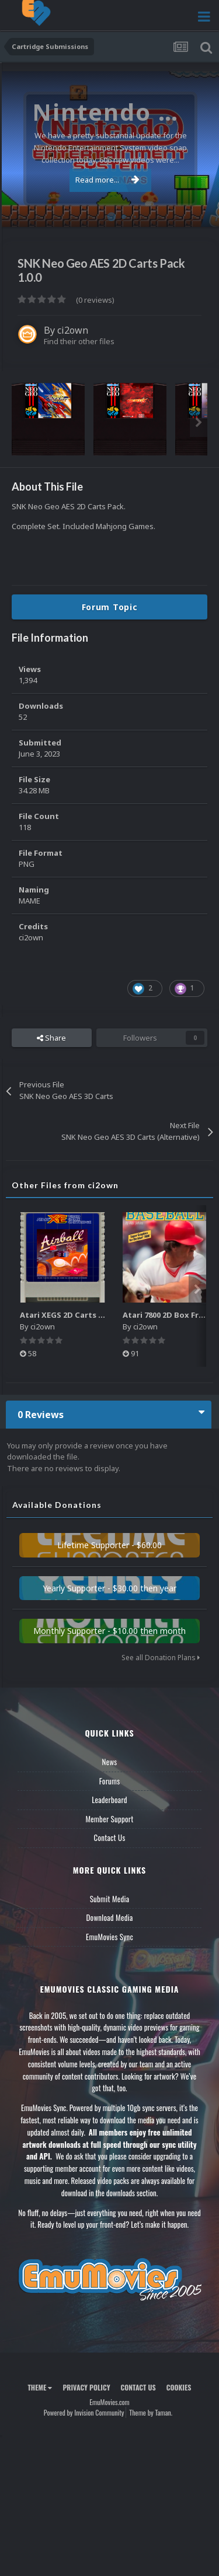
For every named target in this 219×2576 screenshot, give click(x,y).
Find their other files (79, 341)
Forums (109, 1781)
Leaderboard (109, 1799)
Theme (39, 2387)
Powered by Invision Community (84, 2412)
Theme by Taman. (150, 2412)
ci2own (72, 330)
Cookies (179, 2387)
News (109, 1762)
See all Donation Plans (160, 1657)
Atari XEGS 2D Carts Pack (68, 1315)
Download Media (109, 1917)
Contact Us (109, 1837)
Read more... (107, 179)
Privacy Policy (86, 2387)
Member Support (109, 1819)
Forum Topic (110, 606)
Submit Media (110, 1899)
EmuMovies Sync (109, 1937)
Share (51, 1037)
